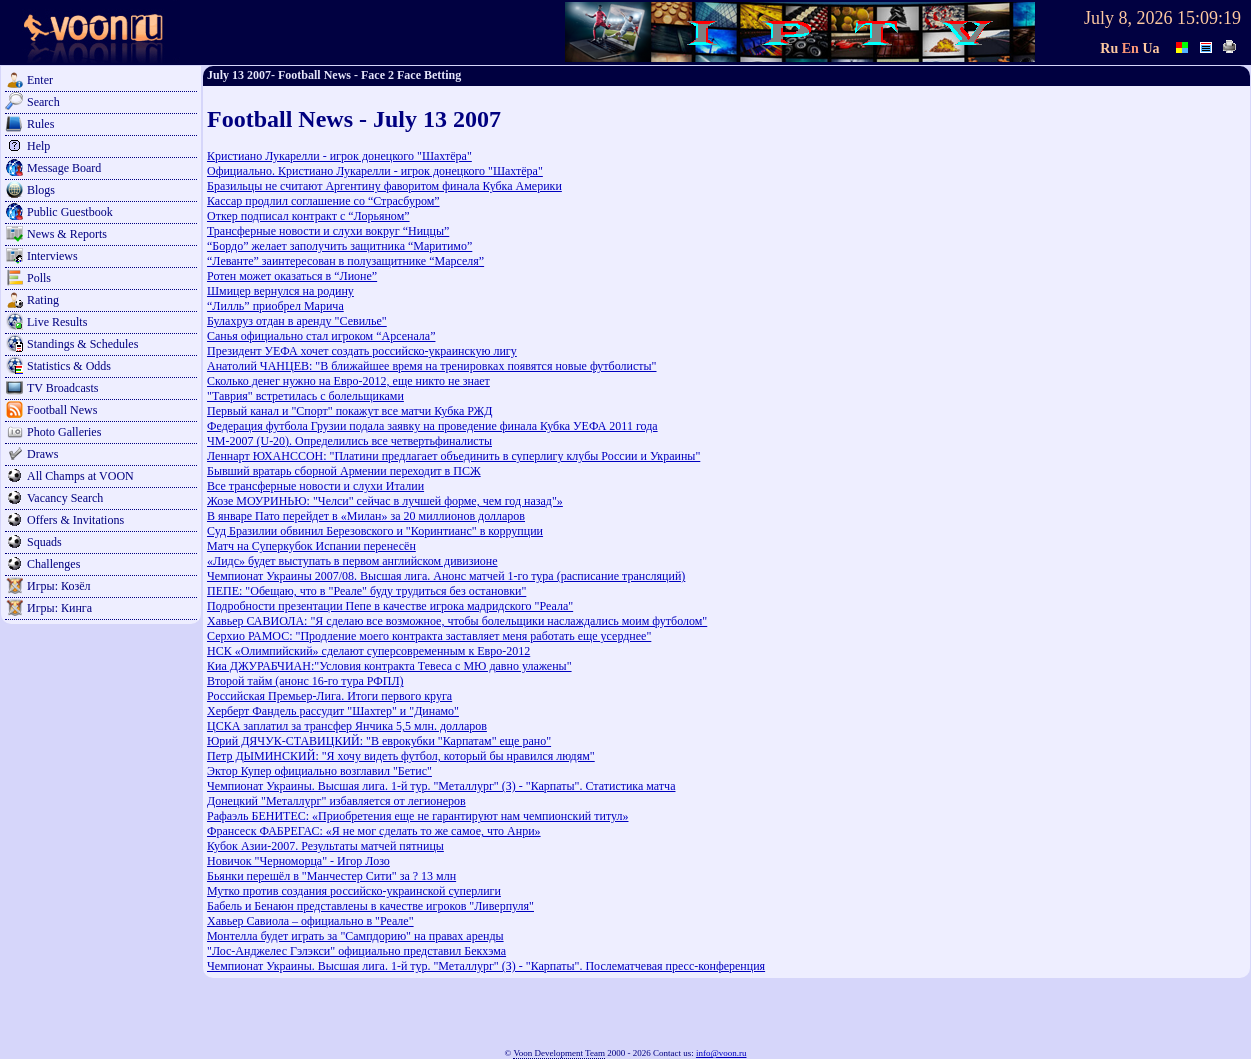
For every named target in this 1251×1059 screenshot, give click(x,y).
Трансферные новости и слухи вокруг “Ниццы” (328, 231)
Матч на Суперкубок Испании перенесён (311, 546)
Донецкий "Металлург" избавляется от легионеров (336, 801)
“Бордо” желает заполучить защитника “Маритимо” (339, 246)
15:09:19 (1209, 18)
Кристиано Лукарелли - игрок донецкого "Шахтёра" (339, 156)
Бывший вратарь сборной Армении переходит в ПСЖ (344, 471)
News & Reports (67, 234)
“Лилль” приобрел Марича (275, 306)
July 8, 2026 (1128, 18)
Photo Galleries (64, 432)
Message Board (64, 168)
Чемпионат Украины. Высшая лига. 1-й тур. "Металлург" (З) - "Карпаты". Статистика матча (441, 786)
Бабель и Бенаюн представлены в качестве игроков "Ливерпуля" (370, 906)
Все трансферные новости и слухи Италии (315, 486)
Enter (40, 80)
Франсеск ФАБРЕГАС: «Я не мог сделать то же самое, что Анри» (374, 831)
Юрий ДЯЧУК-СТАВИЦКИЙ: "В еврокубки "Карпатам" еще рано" (379, 741)
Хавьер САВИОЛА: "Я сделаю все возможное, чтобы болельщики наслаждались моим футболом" (457, 621)
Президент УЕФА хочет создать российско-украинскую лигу (362, 351)
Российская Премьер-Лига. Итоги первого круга (329, 696)
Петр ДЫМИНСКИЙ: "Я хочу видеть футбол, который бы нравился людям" (401, 756)
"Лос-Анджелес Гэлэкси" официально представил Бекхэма (356, 951)
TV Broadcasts (62, 388)
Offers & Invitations (75, 520)
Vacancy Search (65, 498)
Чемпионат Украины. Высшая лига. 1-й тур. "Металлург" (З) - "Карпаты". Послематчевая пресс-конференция (486, 966)
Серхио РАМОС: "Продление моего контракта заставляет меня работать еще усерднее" (429, 636)
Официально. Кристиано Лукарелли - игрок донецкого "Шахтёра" (375, 171)
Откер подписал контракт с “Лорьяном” (308, 216)
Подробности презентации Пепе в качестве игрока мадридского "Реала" (390, 606)
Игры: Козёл (58, 586)
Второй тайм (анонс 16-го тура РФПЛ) (305, 681)
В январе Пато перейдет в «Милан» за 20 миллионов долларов (366, 516)
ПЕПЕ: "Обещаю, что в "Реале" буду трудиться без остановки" (366, 591)
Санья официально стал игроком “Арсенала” (321, 336)
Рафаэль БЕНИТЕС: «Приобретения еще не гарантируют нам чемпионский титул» (417, 816)
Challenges (53, 564)
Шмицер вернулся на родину (280, 291)
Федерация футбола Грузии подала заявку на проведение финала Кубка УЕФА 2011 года (432, 426)
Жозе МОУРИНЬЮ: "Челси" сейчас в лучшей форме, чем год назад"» (385, 501)
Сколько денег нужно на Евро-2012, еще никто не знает (348, 381)
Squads (44, 542)
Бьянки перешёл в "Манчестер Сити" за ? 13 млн (331, 876)
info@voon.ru (721, 1053)
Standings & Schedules (82, 344)
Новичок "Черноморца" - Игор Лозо (298, 861)
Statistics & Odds (69, 366)
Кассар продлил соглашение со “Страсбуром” (323, 201)
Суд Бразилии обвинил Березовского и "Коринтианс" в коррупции (375, 531)
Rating (43, 300)
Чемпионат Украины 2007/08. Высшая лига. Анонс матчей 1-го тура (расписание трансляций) (446, 576)
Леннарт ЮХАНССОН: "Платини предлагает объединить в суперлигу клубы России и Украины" (453, 456)
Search (43, 102)
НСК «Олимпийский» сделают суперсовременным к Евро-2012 (368, 651)
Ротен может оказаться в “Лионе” (292, 276)
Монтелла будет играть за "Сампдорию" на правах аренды (355, 936)
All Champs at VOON (80, 476)
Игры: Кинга (59, 608)
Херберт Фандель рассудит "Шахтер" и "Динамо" (333, 711)
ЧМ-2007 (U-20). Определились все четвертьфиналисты (349, 441)
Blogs (41, 190)
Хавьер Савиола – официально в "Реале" (310, 921)
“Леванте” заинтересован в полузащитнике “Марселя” (345, 261)
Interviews (52, 256)
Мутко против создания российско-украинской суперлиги (354, 891)
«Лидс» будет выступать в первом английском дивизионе (352, 561)
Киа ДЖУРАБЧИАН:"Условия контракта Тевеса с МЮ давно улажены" (389, 666)
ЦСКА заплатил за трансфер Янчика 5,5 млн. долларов (347, 726)
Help (38, 146)
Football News (62, 410)
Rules (40, 124)
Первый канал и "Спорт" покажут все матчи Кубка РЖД (349, 411)
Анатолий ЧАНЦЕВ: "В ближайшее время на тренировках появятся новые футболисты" (432, 366)
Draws (42, 454)
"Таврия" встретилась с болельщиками (305, 396)
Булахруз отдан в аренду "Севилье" (297, 321)
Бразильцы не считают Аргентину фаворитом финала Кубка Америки (384, 186)
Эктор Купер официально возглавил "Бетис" (319, 771)
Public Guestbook (70, 212)
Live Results (57, 322)
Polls (39, 278)
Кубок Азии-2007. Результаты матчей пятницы (325, 846)
